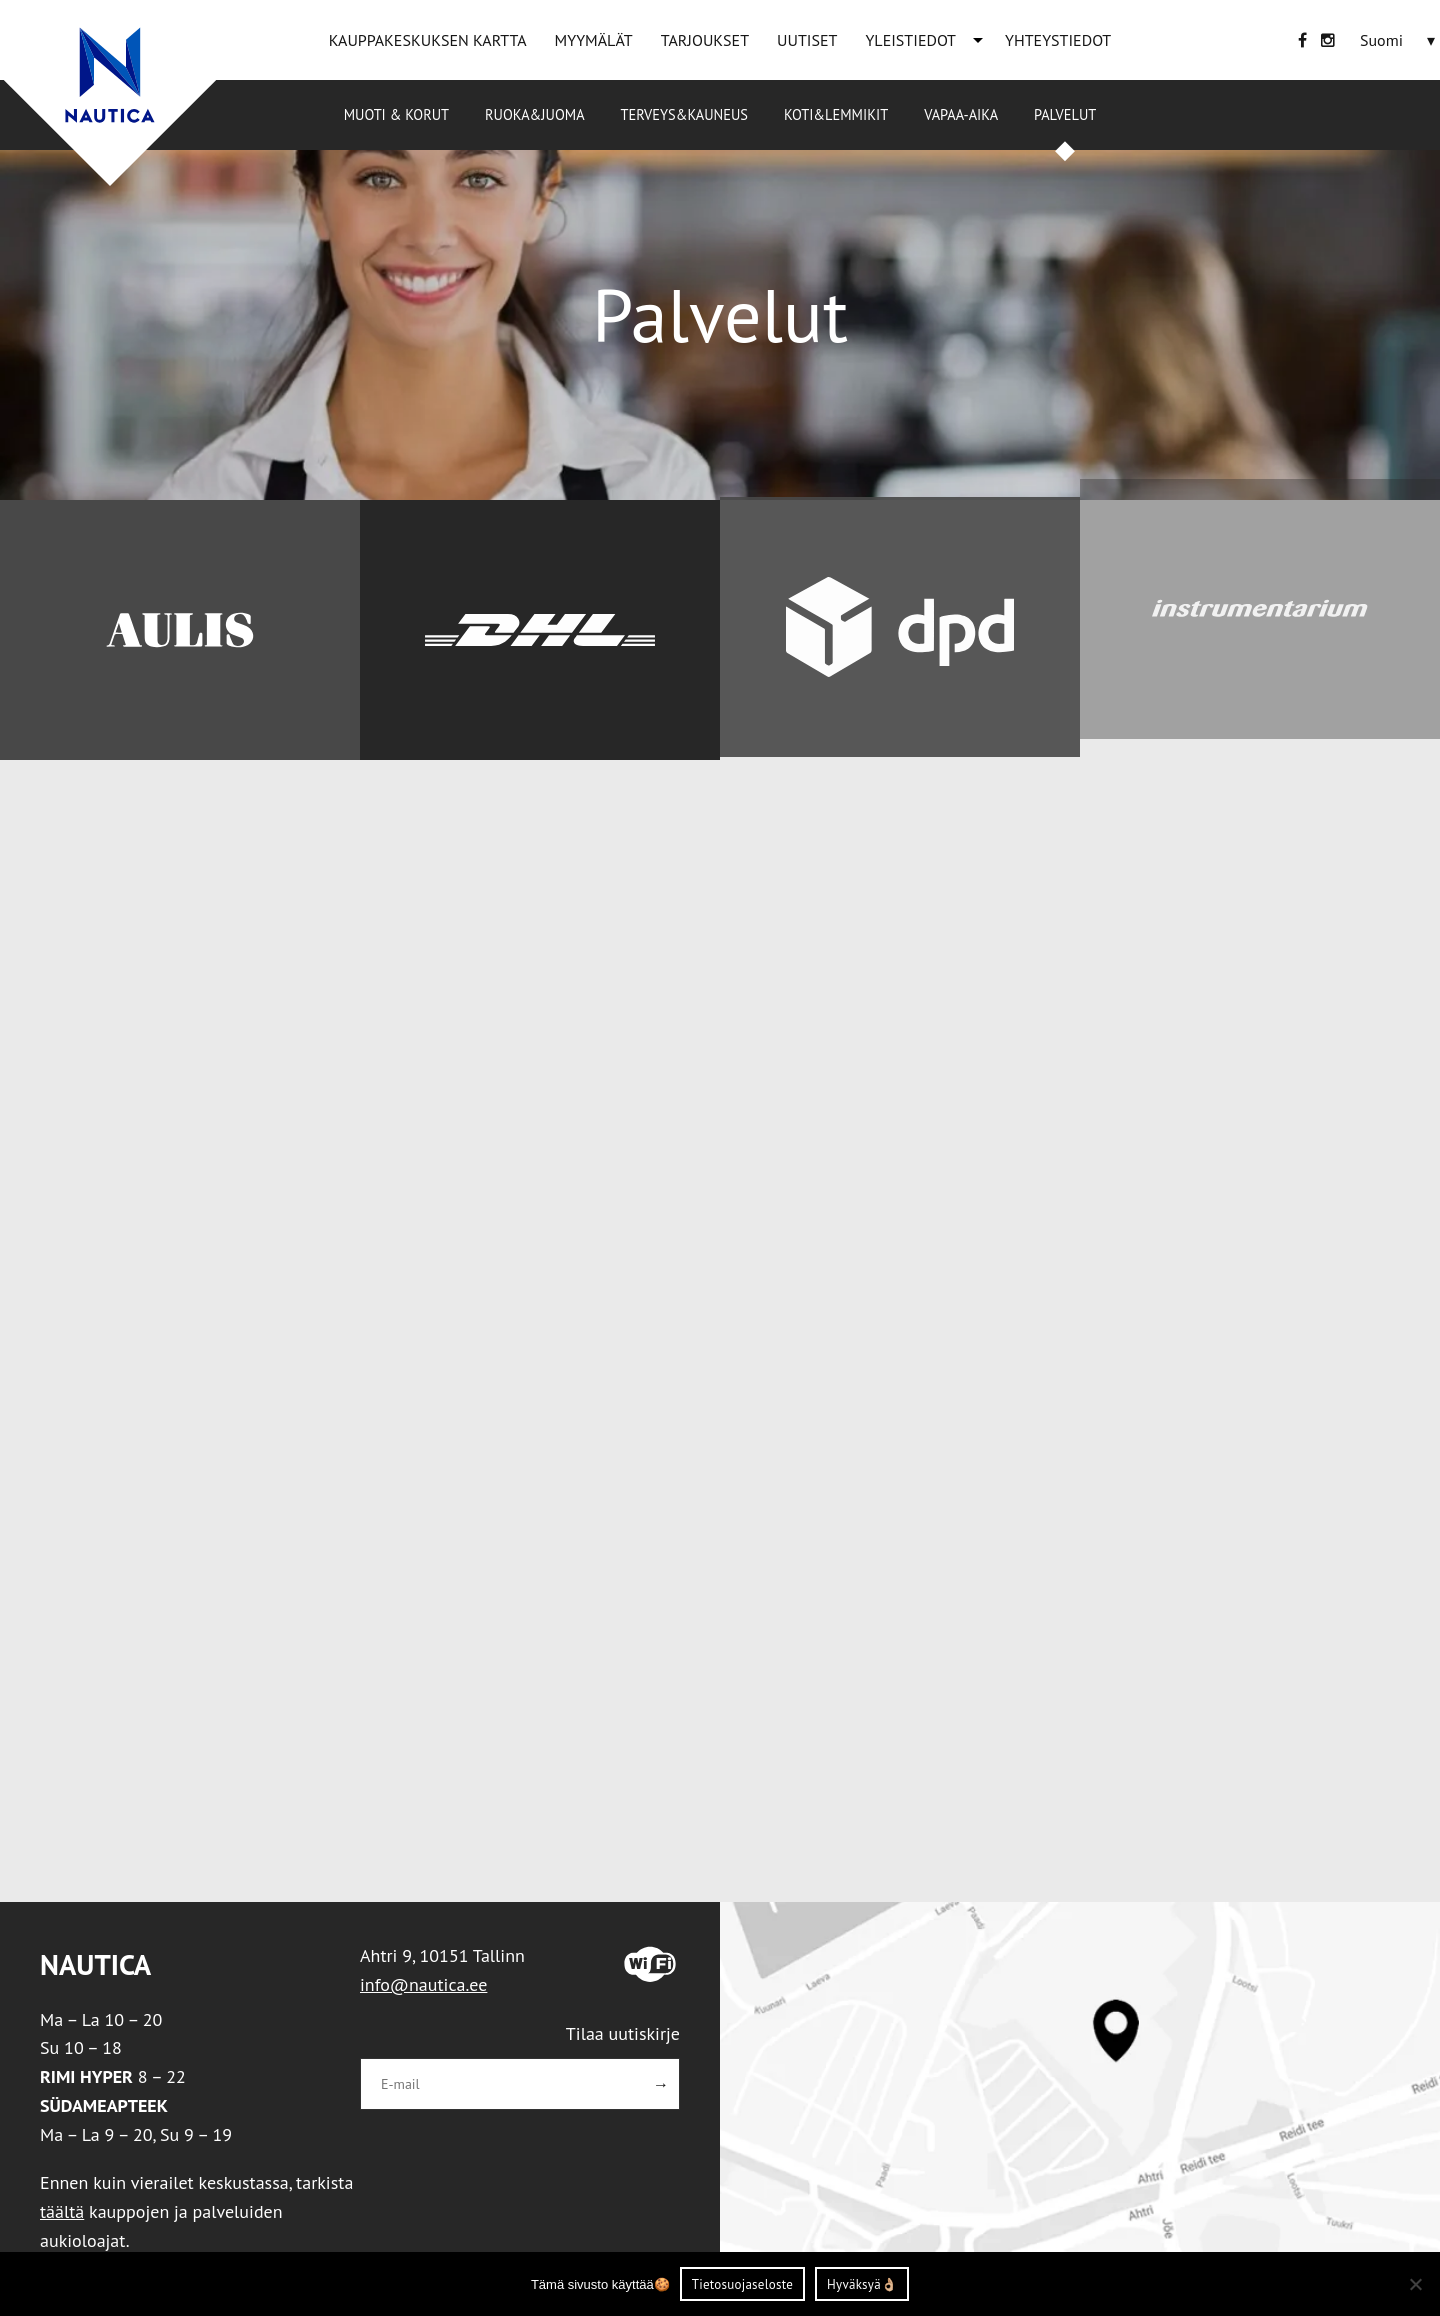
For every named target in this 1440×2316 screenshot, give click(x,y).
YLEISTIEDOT (910, 40)
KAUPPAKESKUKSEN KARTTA (428, 40)
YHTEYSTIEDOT (1058, 40)
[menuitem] (1381, 40)
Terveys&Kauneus (684, 114)
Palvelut (1065, 114)
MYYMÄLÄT (594, 40)
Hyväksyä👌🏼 (862, 2284)
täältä (62, 2211)
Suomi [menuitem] (1381, 40)
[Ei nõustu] (1415, 2284)
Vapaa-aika (961, 114)
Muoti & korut (396, 114)
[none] (1400, 40)
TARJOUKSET (705, 40)
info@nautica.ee (423, 1984)
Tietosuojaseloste (742, 2284)
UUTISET (807, 40)
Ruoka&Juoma (534, 114)
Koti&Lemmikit (836, 114)
